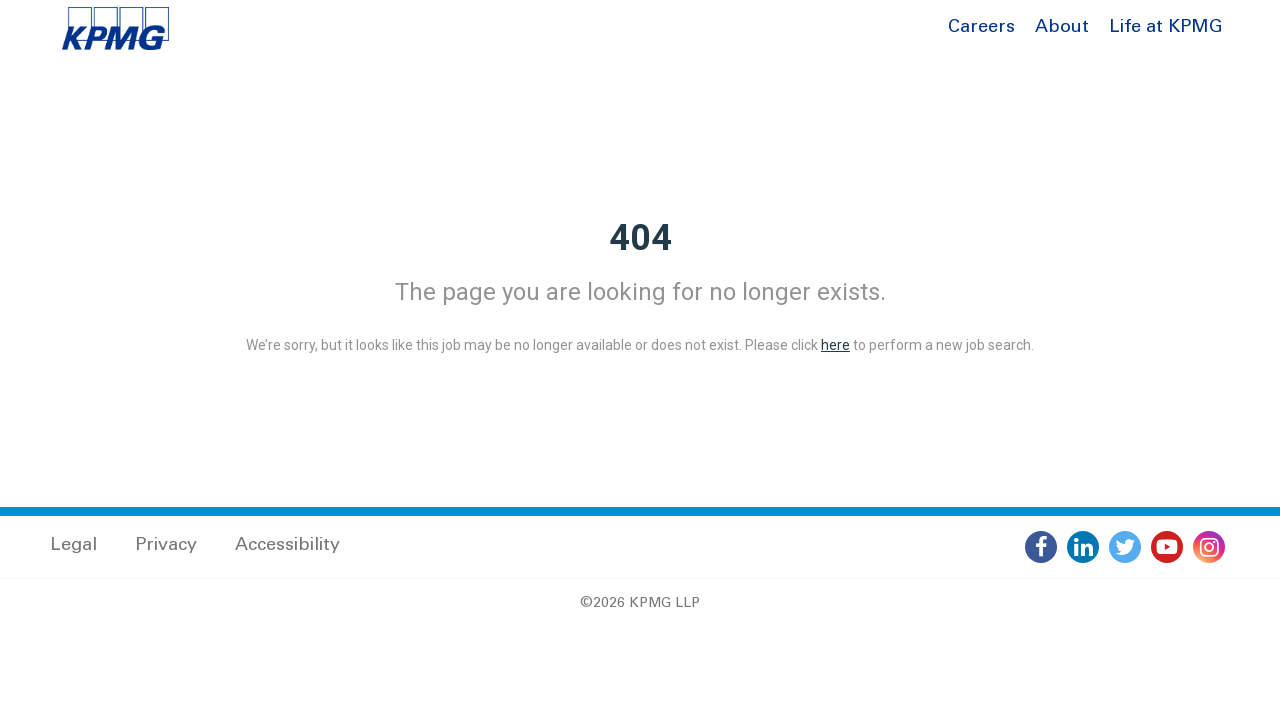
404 (640, 238)
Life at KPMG (1166, 28)
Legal (73, 546)
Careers (981, 28)
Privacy (166, 546)
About (1062, 28)
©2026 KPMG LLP (640, 604)
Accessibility (287, 546)
